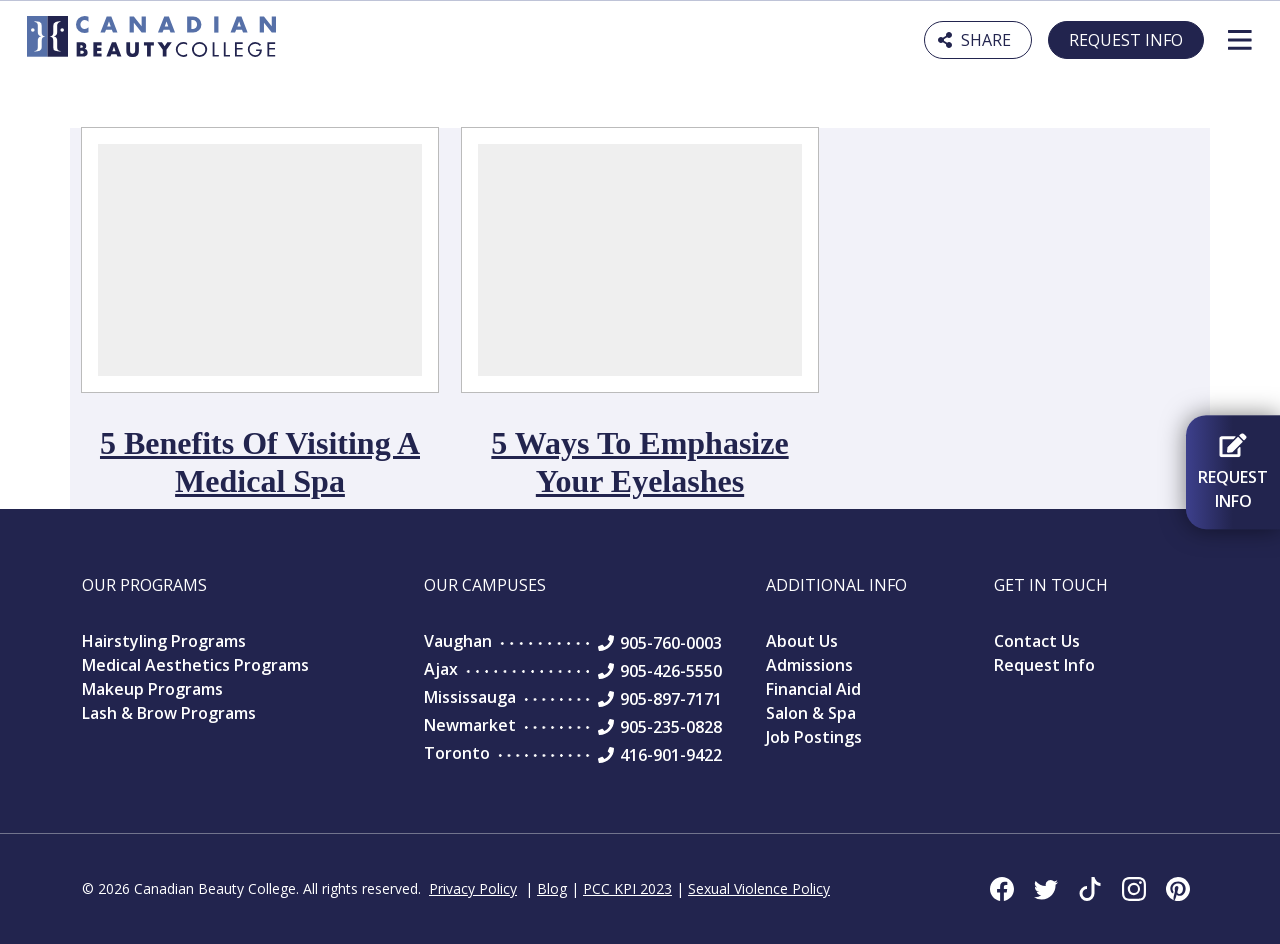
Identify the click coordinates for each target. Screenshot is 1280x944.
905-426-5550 (671, 671)
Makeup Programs (152, 689)
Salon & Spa (811, 713)
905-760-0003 (671, 643)
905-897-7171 (671, 699)
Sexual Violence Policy (759, 888)
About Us (802, 641)
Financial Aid (813, 689)
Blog (552, 888)
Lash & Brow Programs (169, 713)
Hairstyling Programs (164, 641)
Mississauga (470, 697)
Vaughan (458, 641)
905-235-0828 (671, 727)
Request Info (1126, 40)
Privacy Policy (473, 888)
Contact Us (1037, 641)
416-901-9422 (671, 755)
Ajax (441, 669)
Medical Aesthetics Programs (195, 665)
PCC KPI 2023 (627, 888)
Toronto (457, 753)
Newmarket (470, 725)
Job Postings (814, 737)
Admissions (809, 665)
